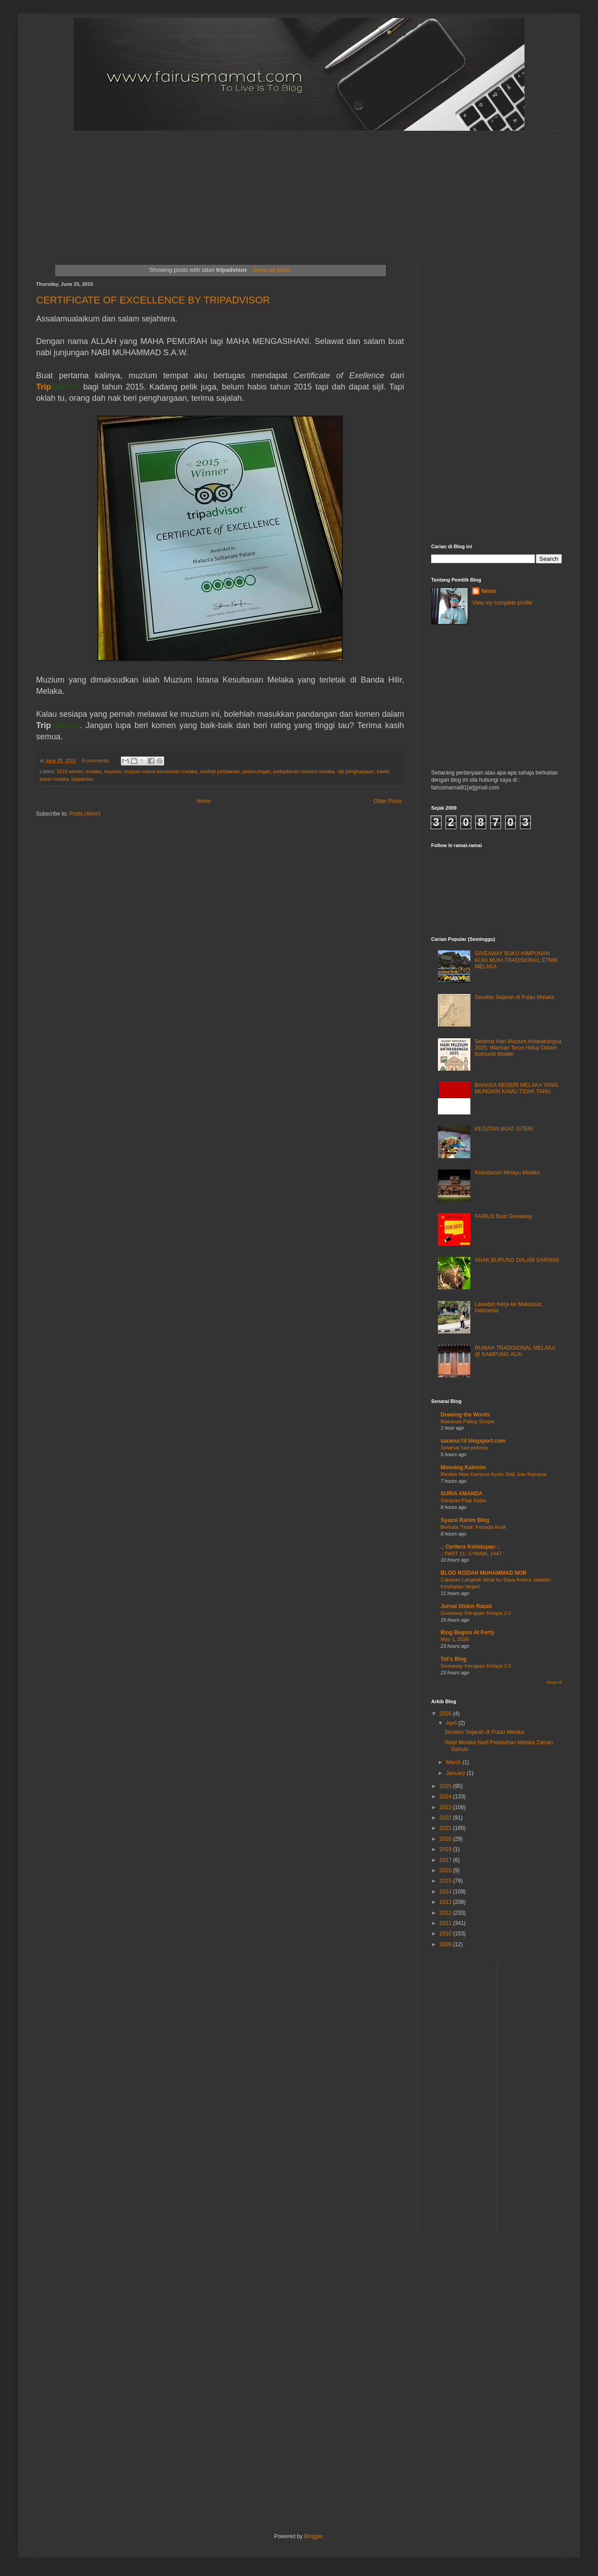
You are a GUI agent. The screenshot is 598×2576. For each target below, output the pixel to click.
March (454, 1762)
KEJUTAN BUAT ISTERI (504, 1129)
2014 (446, 1891)
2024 (446, 1796)
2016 (446, 1870)
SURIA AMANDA (462, 1493)
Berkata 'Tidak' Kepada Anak (473, 1527)
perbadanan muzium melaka (303, 771)
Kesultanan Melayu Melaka (507, 1172)
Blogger (313, 2536)
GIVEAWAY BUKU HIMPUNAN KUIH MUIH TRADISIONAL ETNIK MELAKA (516, 960)
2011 (446, 1923)
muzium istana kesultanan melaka (161, 771)
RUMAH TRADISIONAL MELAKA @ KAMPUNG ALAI (515, 1351)
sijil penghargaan (355, 771)
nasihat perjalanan (219, 771)
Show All (554, 1682)
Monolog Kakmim (463, 1467)
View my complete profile (502, 603)
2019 (446, 1849)
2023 (446, 1807)
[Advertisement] (255, 187)
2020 (446, 1839)
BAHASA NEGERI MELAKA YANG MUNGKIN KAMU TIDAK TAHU (516, 1088)
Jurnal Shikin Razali (466, 1606)
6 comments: (96, 760)
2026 (446, 1713)
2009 (446, 1944)
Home (204, 801)
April (452, 1723)
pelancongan (257, 771)
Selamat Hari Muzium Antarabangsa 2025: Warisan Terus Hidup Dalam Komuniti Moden (518, 1048)
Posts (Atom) (84, 814)
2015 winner (70, 771)
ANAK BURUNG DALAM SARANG (517, 1260)
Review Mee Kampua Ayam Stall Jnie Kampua (494, 1474)
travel (382, 771)
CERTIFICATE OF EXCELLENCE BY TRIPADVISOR (153, 300)
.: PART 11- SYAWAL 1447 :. (473, 1553)
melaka (93, 771)
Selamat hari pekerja (464, 1447)
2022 (446, 1818)
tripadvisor (82, 779)
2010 (446, 1933)
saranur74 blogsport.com (473, 1441)
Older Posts (387, 801)
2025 (446, 1786)
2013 (446, 1902)
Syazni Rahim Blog (465, 1520)
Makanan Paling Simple (468, 1421)
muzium (112, 771)
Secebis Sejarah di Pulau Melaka (514, 997)
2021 (446, 1828)
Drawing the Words (465, 1415)
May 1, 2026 (455, 1639)
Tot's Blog (453, 1659)
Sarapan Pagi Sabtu (464, 1500)
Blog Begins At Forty (467, 1632)
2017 (446, 1860)
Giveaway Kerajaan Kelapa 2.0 (476, 1613)
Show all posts (272, 269)
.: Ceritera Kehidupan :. (470, 1547)
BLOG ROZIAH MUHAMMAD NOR (484, 1573)
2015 (446, 1881)
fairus (488, 591)
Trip (58, 386)
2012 (446, 1913)
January (456, 1773)
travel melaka (54, 779)
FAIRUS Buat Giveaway (503, 1216)
